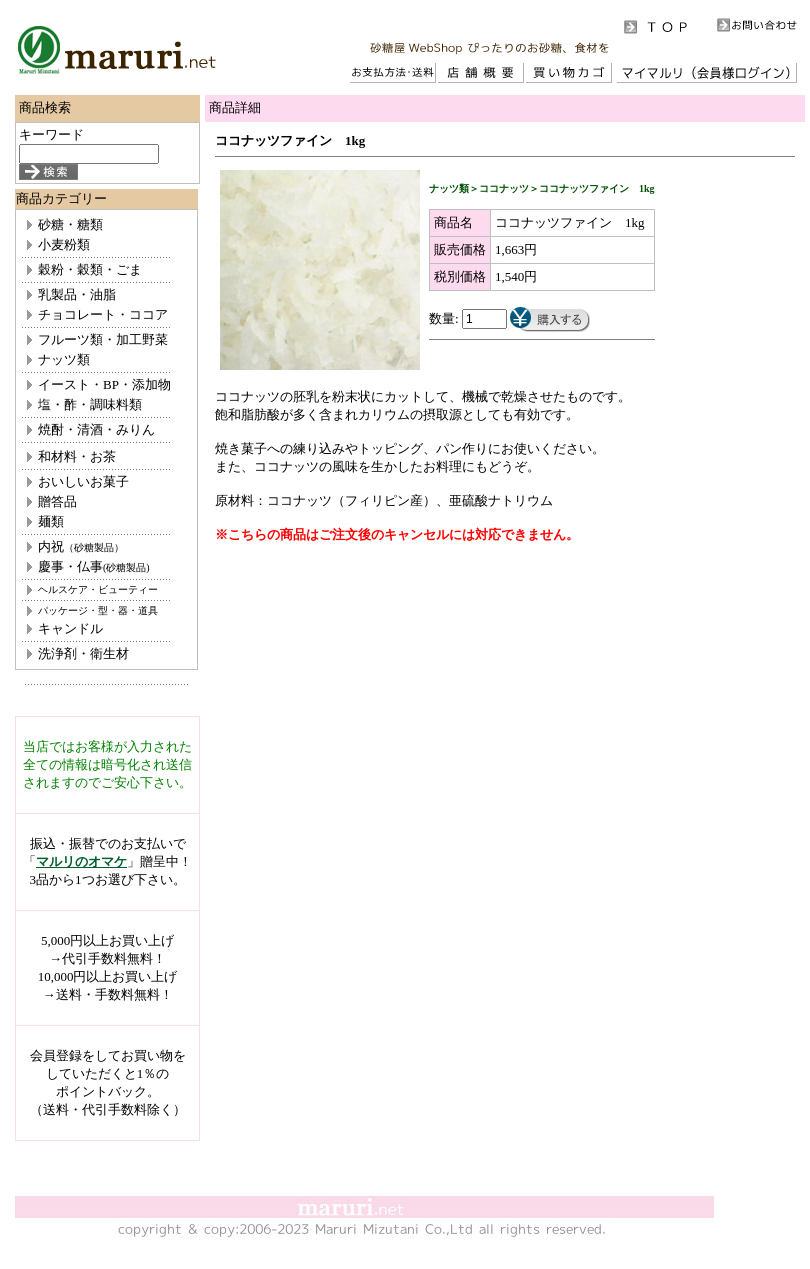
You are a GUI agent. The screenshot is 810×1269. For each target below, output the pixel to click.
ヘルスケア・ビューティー (98, 589)
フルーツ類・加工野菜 (103, 339)
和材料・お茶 (77, 456)
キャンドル (70, 628)
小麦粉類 (64, 244)
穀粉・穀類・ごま (90, 269)
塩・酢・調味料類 (90, 404)
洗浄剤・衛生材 (83, 653)
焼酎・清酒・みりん (96, 429)
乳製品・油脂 (77, 294)
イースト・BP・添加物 (104, 384)
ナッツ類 (64, 359)
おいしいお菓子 (83, 481)
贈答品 (57, 501)
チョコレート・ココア (103, 314)
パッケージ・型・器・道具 (98, 610)
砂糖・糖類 (70, 224)
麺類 (51, 521)
